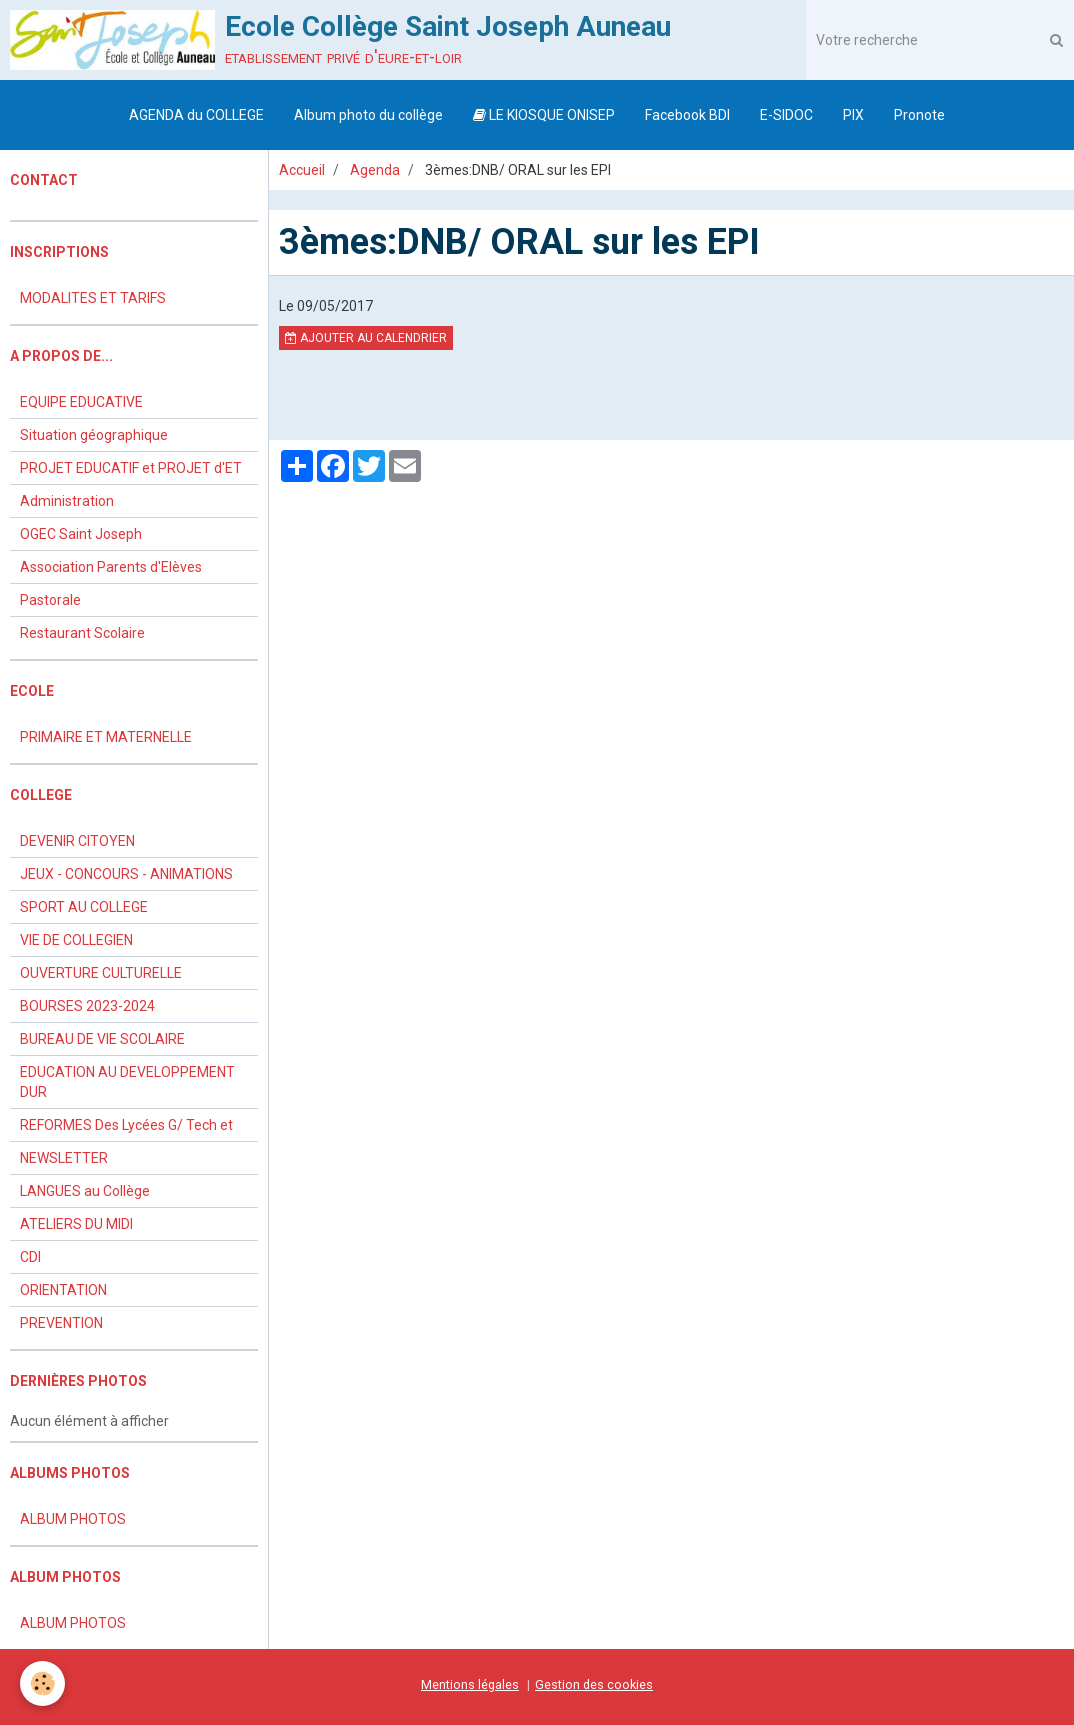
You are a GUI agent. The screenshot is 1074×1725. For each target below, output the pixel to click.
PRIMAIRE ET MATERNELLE (106, 737)
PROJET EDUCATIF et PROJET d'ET (131, 468)
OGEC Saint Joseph (81, 534)
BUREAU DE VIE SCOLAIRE (102, 1039)
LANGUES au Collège (85, 1191)
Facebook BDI (687, 115)
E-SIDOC (786, 115)
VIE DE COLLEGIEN (76, 940)
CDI (30, 1257)
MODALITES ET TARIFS (93, 298)
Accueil (302, 170)
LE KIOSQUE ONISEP (544, 115)
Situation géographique (94, 435)
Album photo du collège (368, 115)
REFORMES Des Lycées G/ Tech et (126, 1125)
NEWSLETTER (64, 1158)
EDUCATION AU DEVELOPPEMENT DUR (127, 1082)
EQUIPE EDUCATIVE (81, 402)
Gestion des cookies (594, 1684)
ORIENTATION (63, 1290)
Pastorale (50, 600)
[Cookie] (42, 1683)
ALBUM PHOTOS (73, 1519)
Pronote (919, 115)
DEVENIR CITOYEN (77, 841)
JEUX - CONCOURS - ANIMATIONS (126, 874)
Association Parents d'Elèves (111, 567)
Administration (67, 501)
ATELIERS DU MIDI (76, 1224)
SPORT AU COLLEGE (84, 907)
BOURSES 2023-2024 (87, 1006)
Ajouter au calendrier (366, 338)
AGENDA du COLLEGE (196, 115)
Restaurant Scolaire (82, 633)
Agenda (375, 170)
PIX (853, 115)
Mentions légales (470, 1684)
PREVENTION (61, 1323)
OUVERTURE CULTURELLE (101, 973)
